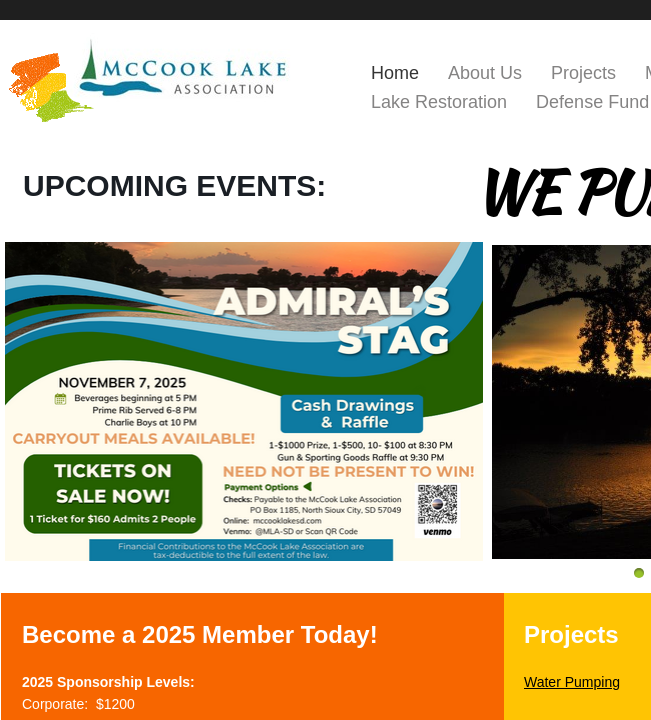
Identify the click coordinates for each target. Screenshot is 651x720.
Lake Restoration (439, 102)
